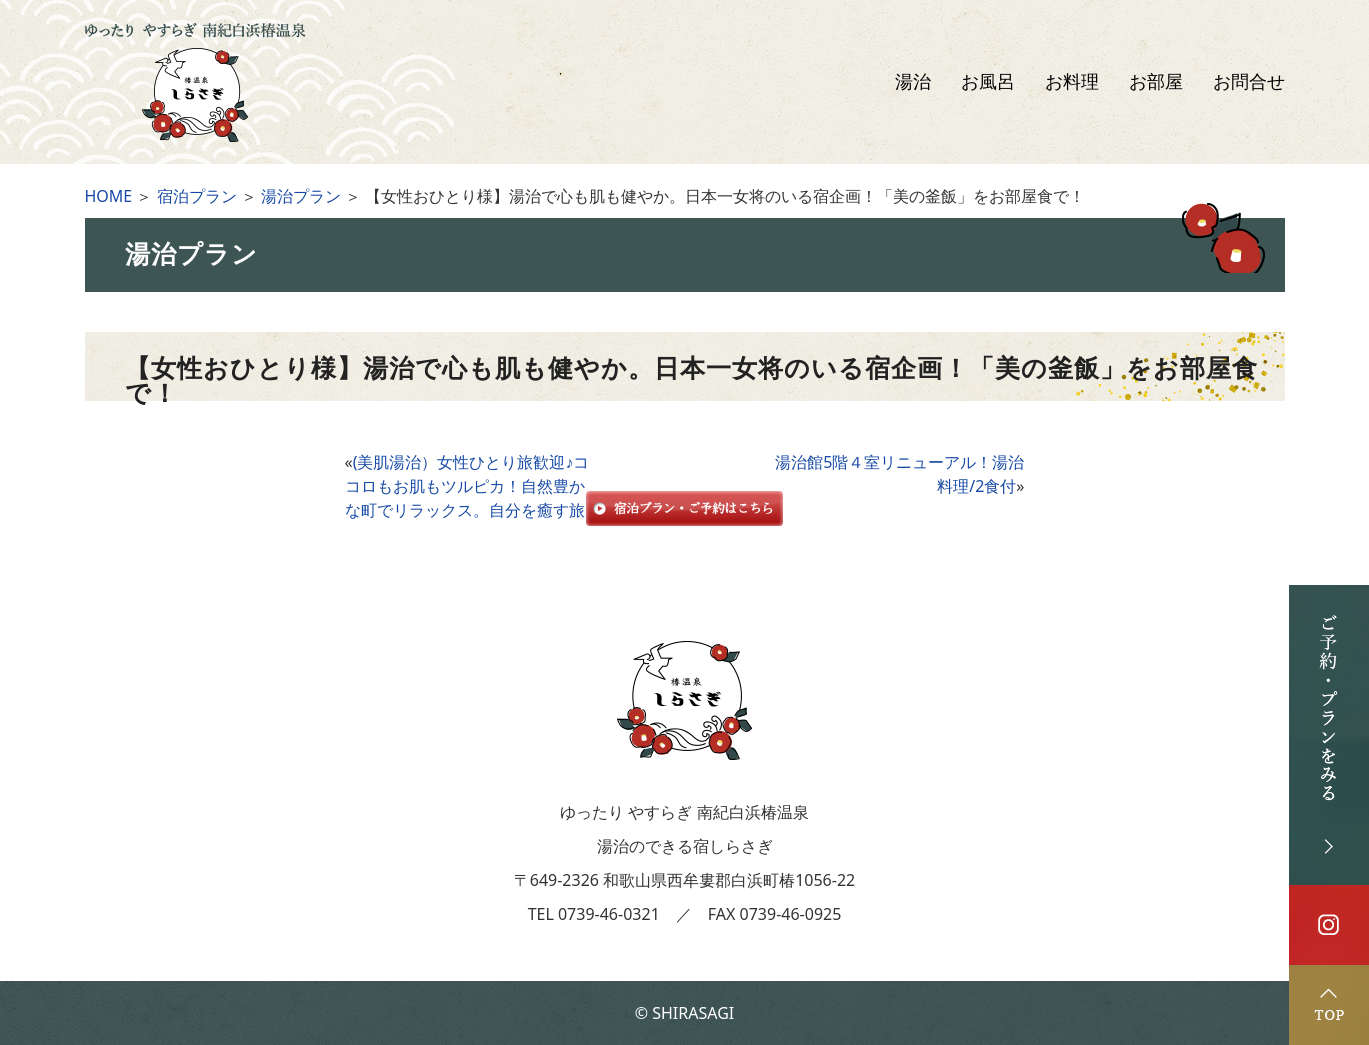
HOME (109, 196)
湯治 (913, 82)
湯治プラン (301, 196)
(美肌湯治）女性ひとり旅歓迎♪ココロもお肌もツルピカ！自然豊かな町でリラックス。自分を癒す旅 (467, 486)
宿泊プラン (197, 196)
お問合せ (1249, 82)
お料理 (1072, 82)
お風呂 (988, 82)
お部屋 (1156, 82)
